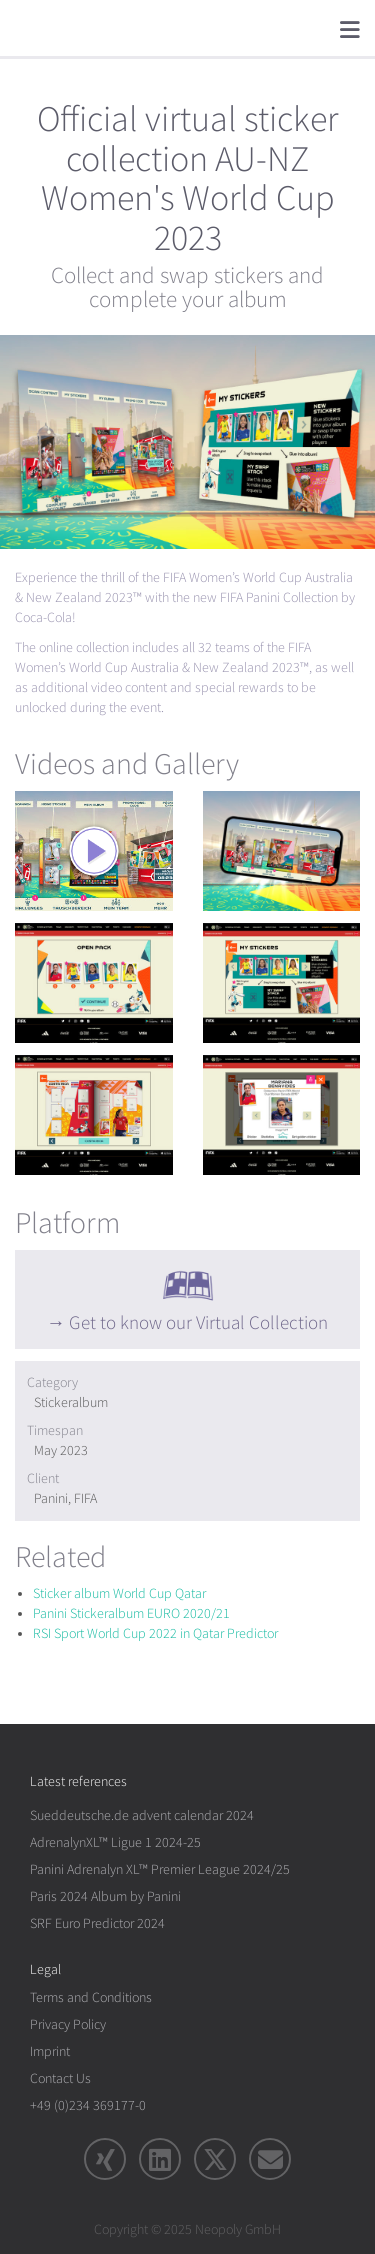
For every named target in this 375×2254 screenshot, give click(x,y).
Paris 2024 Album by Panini (105, 1896)
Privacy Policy (68, 2024)
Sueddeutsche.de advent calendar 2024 (142, 1815)
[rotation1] (94, 851)
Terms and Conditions (91, 1997)
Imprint (50, 2051)
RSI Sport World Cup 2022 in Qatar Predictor (155, 1633)
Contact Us (60, 2078)
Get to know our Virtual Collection (198, 1323)
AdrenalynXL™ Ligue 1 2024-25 (115, 1842)
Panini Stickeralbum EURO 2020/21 (131, 1613)
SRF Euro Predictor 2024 (97, 1923)
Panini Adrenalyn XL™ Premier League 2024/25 (160, 1869)
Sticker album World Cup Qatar (119, 1593)
